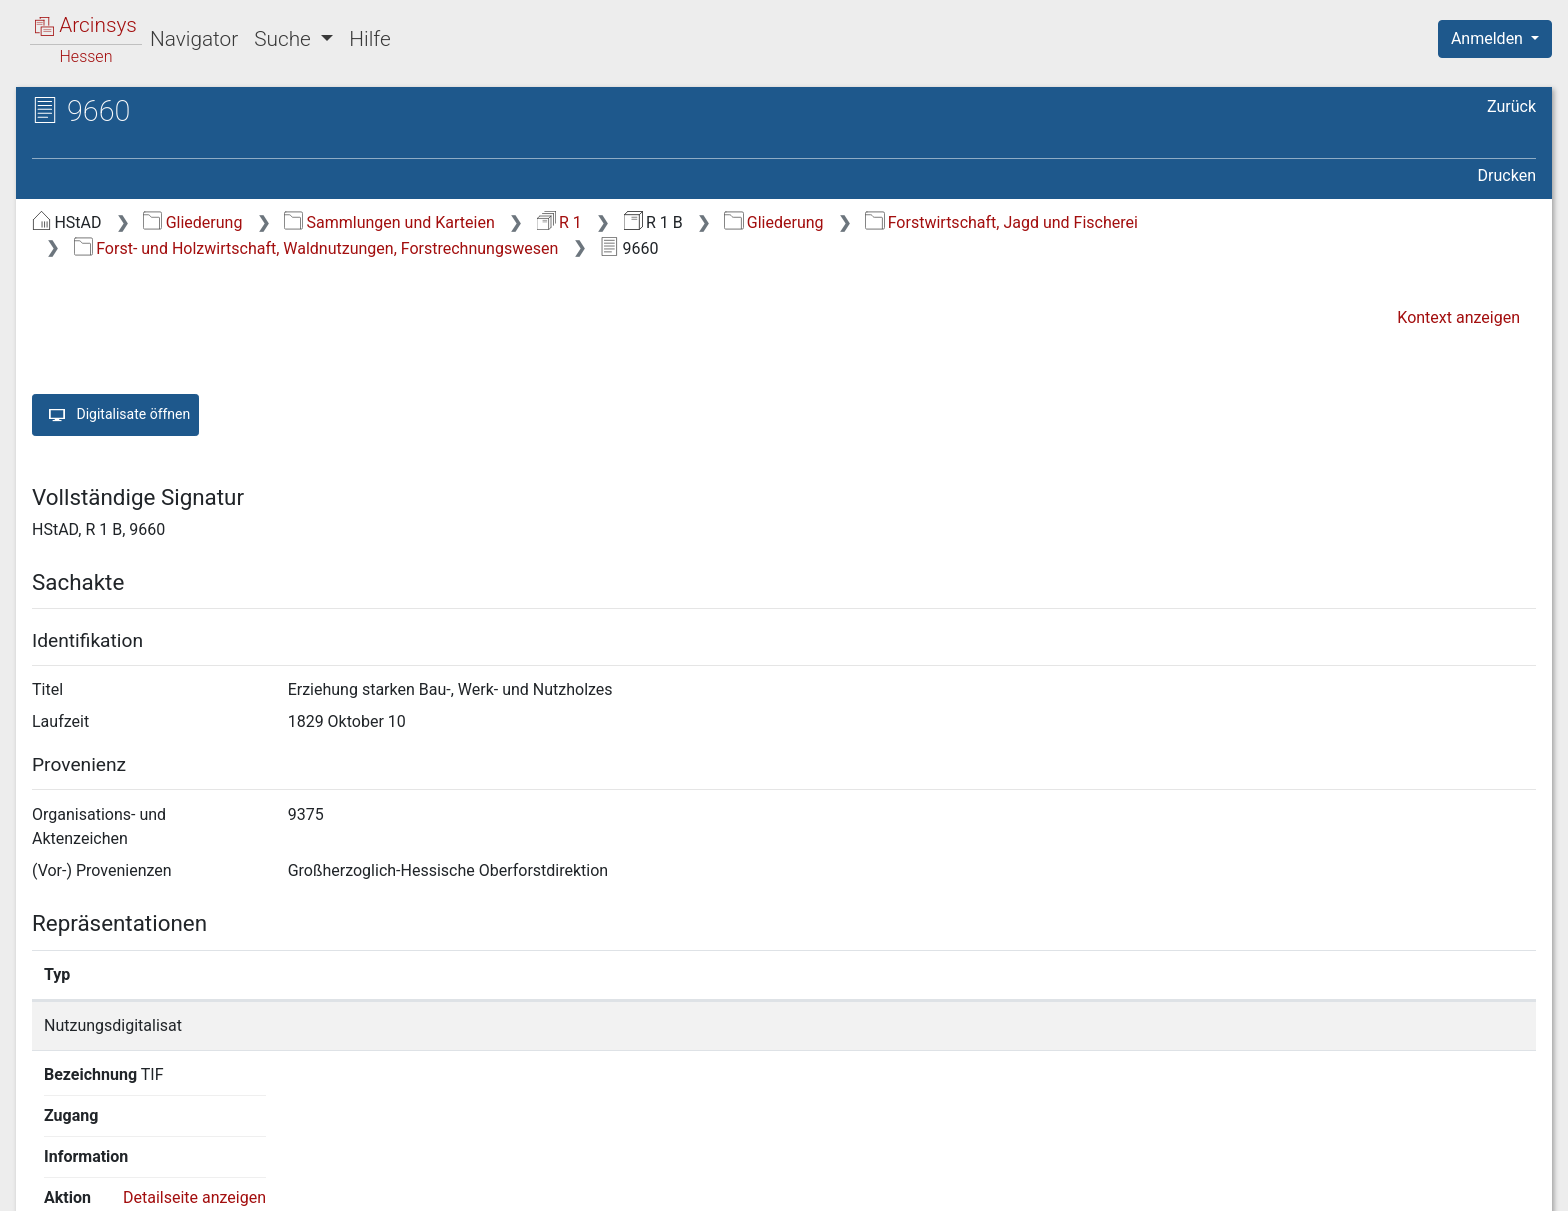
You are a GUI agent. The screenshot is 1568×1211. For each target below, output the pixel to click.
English (46, 1169)
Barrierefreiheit (1354, 1184)
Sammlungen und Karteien (389, 222)
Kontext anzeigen (1458, 317)
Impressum (1501, 1184)
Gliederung (192, 222)
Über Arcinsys (1052, 1184)
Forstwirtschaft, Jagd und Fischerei (1001, 222)
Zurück (1511, 106)
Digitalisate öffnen (115, 415)
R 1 (559, 222)
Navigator (194, 39)
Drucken (1507, 175)
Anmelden (1489, 38)
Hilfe (369, 39)
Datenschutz (1201, 1184)
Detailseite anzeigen (1222, 1025)
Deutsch (120, 1169)
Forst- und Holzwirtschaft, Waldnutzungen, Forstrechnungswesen (316, 248)
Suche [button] (285, 39)
